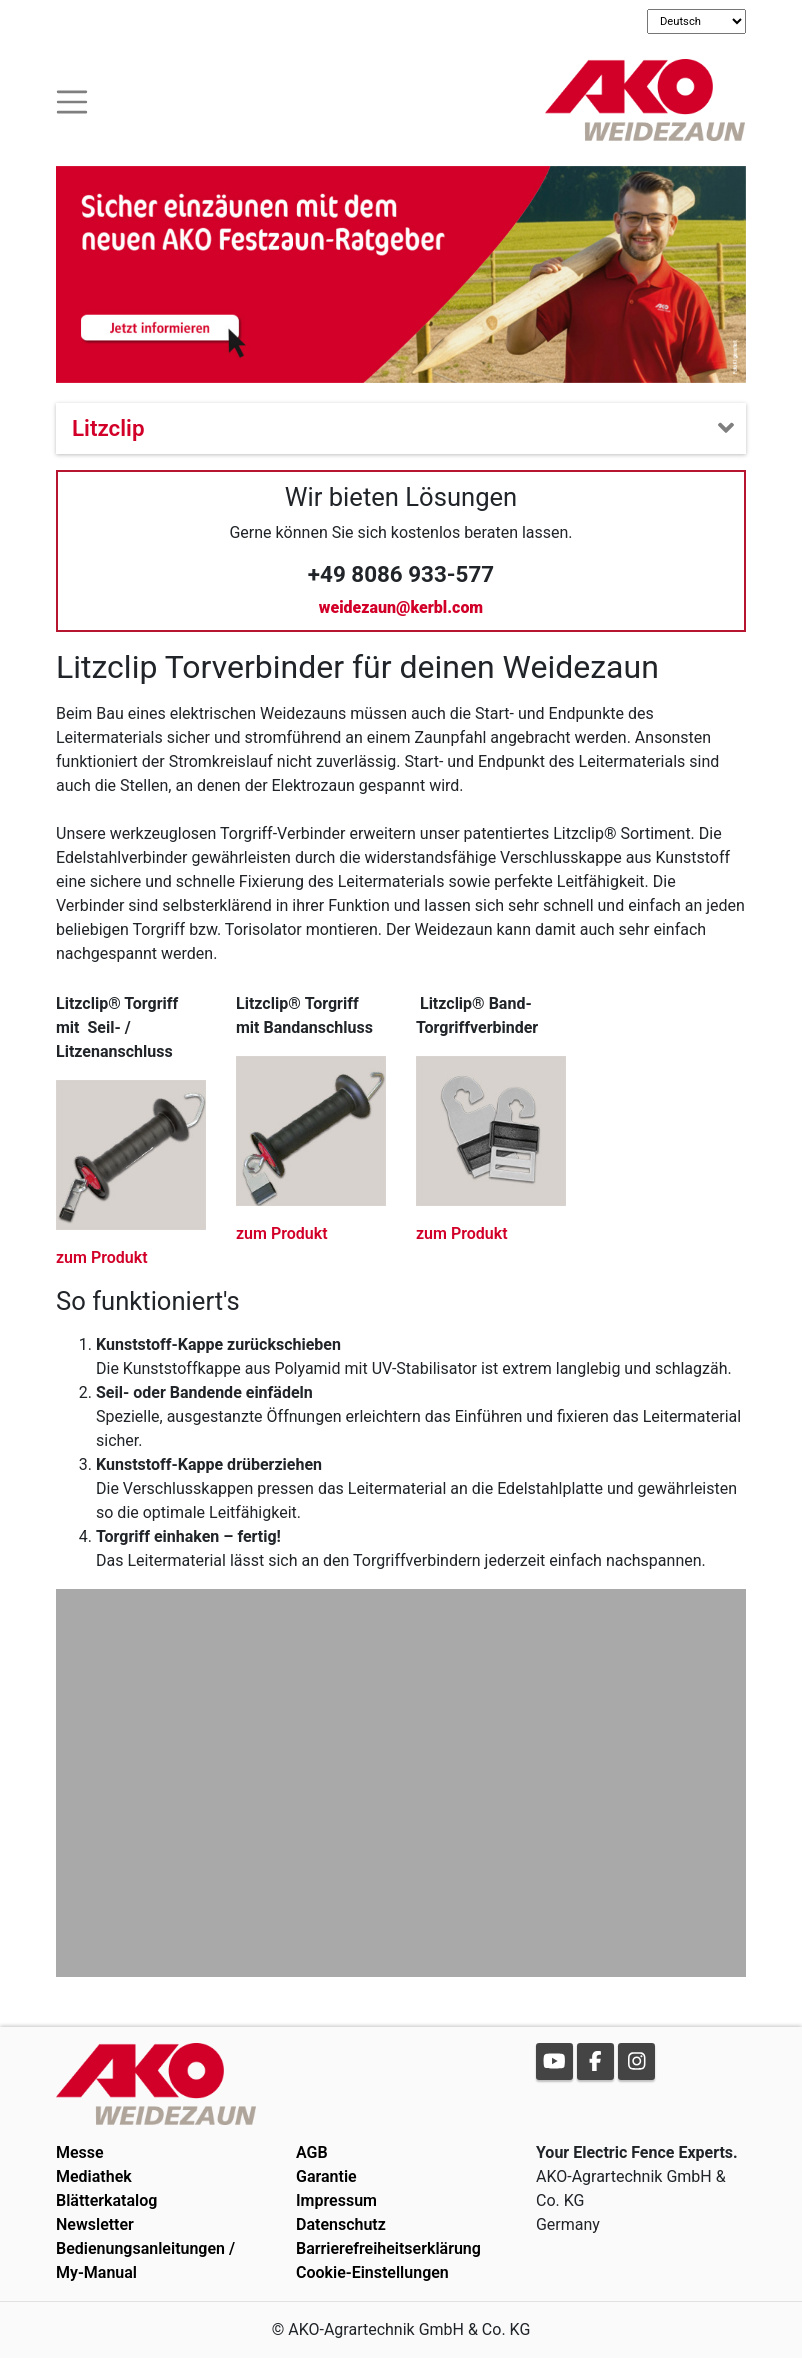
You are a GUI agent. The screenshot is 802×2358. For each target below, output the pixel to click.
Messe (80, 2152)
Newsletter (95, 2224)
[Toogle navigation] (72, 99)
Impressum (336, 2200)
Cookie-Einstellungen (372, 2272)
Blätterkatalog (106, 2200)
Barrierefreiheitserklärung (388, 2248)
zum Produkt (102, 1257)
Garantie (326, 2176)
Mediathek (94, 2176)
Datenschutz (341, 2224)
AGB (312, 2152)
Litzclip (108, 428)
